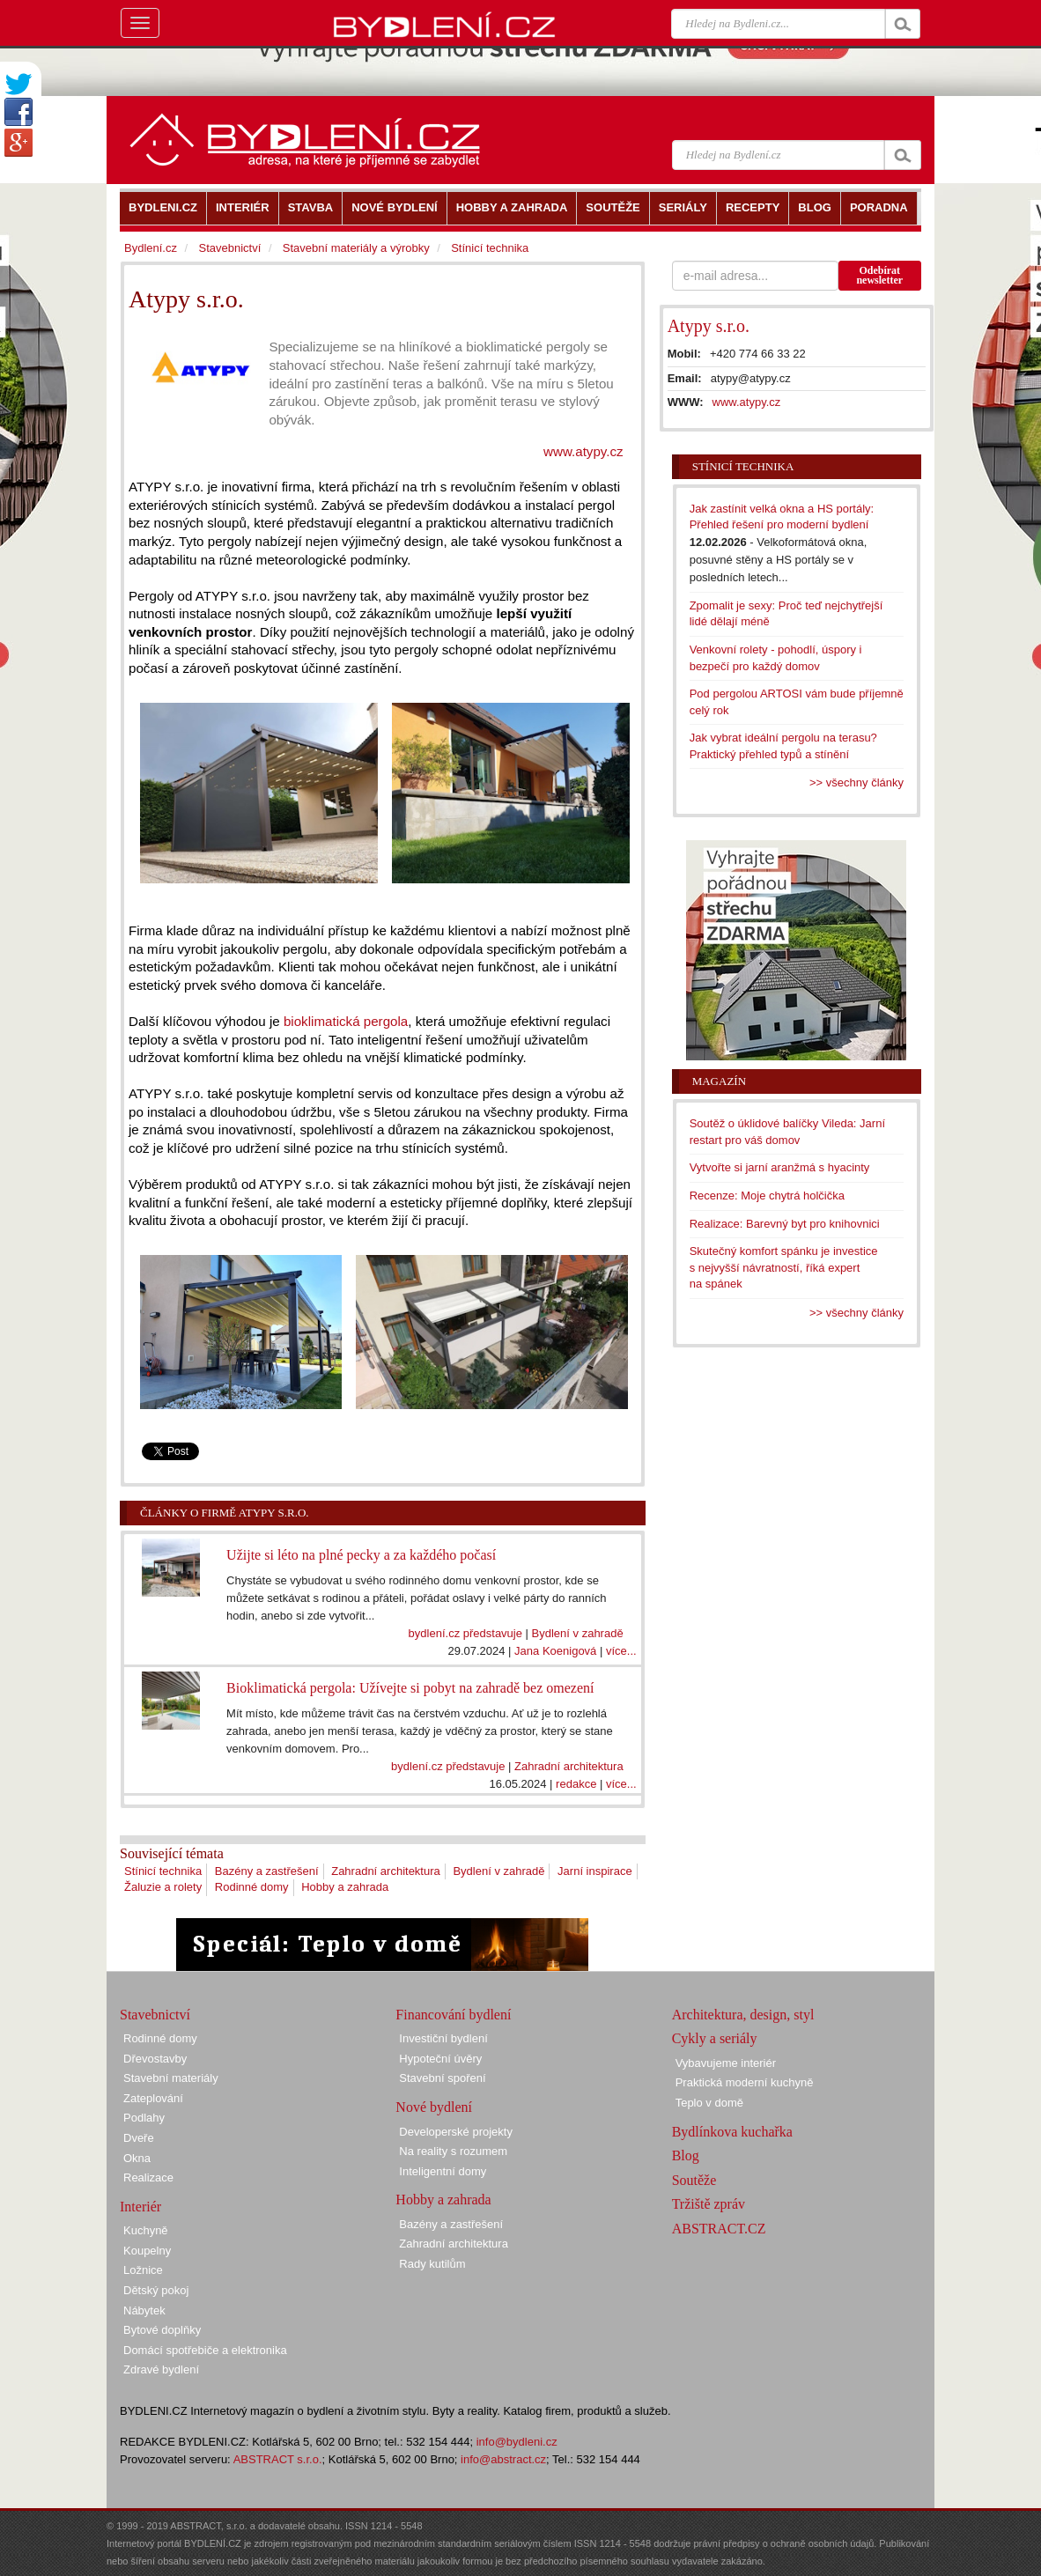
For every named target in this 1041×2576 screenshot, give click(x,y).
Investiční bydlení (443, 2038)
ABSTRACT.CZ (719, 2228)
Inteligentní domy (442, 2171)
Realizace (148, 2177)
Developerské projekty (456, 2131)
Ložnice (143, 2270)
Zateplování (153, 2098)
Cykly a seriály (714, 2038)
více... (621, 1650)
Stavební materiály (170, 2078)
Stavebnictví (229, 248)
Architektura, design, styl (743, 2014)
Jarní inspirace (594, 1871)
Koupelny (147, 2250)
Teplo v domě (709, 2102)
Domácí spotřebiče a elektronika (205, 2350)
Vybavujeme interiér (726, 2063)
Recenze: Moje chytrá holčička (767, 1195)
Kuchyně (145, 2230)
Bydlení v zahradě (578, 1633)
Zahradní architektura (569, 1766)
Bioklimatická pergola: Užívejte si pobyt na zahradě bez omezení (410, 1687)
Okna (137, 2158)
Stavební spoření (442, 2078)
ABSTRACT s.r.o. (277, 2459)
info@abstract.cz (503, 2459)
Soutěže (694, 2180)
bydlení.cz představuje (465, 1633)
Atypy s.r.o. (708, 326)
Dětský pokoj (155, 2290)
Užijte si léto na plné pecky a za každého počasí (361, 1554)
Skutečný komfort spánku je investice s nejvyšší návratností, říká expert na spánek (784, 1267)
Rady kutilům (432, 2263)
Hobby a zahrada (344, 1886)
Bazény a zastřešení (267, 1871)
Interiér (140, 2206)
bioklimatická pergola (346, 1021)
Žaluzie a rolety (163, 1886)
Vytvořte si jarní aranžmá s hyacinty (780, 1167)
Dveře (138, 2137)
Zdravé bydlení (161, 2369)
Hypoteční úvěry (440, 2058)
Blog (685, 2155)
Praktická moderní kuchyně (745, 2082)
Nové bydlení (433, 2107)
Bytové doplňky (162, 2329)
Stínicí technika (163, 1871)
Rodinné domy (252, 1886)
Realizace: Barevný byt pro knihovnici (785, 1223)
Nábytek (144, 2310)
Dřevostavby (155, 2058)
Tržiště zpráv (708, 2203)
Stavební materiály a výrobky (356, 248)
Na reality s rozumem (453, 2151)
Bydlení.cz (150, 248)
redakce (576, 1783)
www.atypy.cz (583, 451)
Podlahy (144, 2117)
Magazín (719, 1081)
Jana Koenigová (555, 1650)
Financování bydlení (453, 2014)
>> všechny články (856, 782)
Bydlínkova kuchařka (732, 2131)
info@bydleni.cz (516, 2441)
